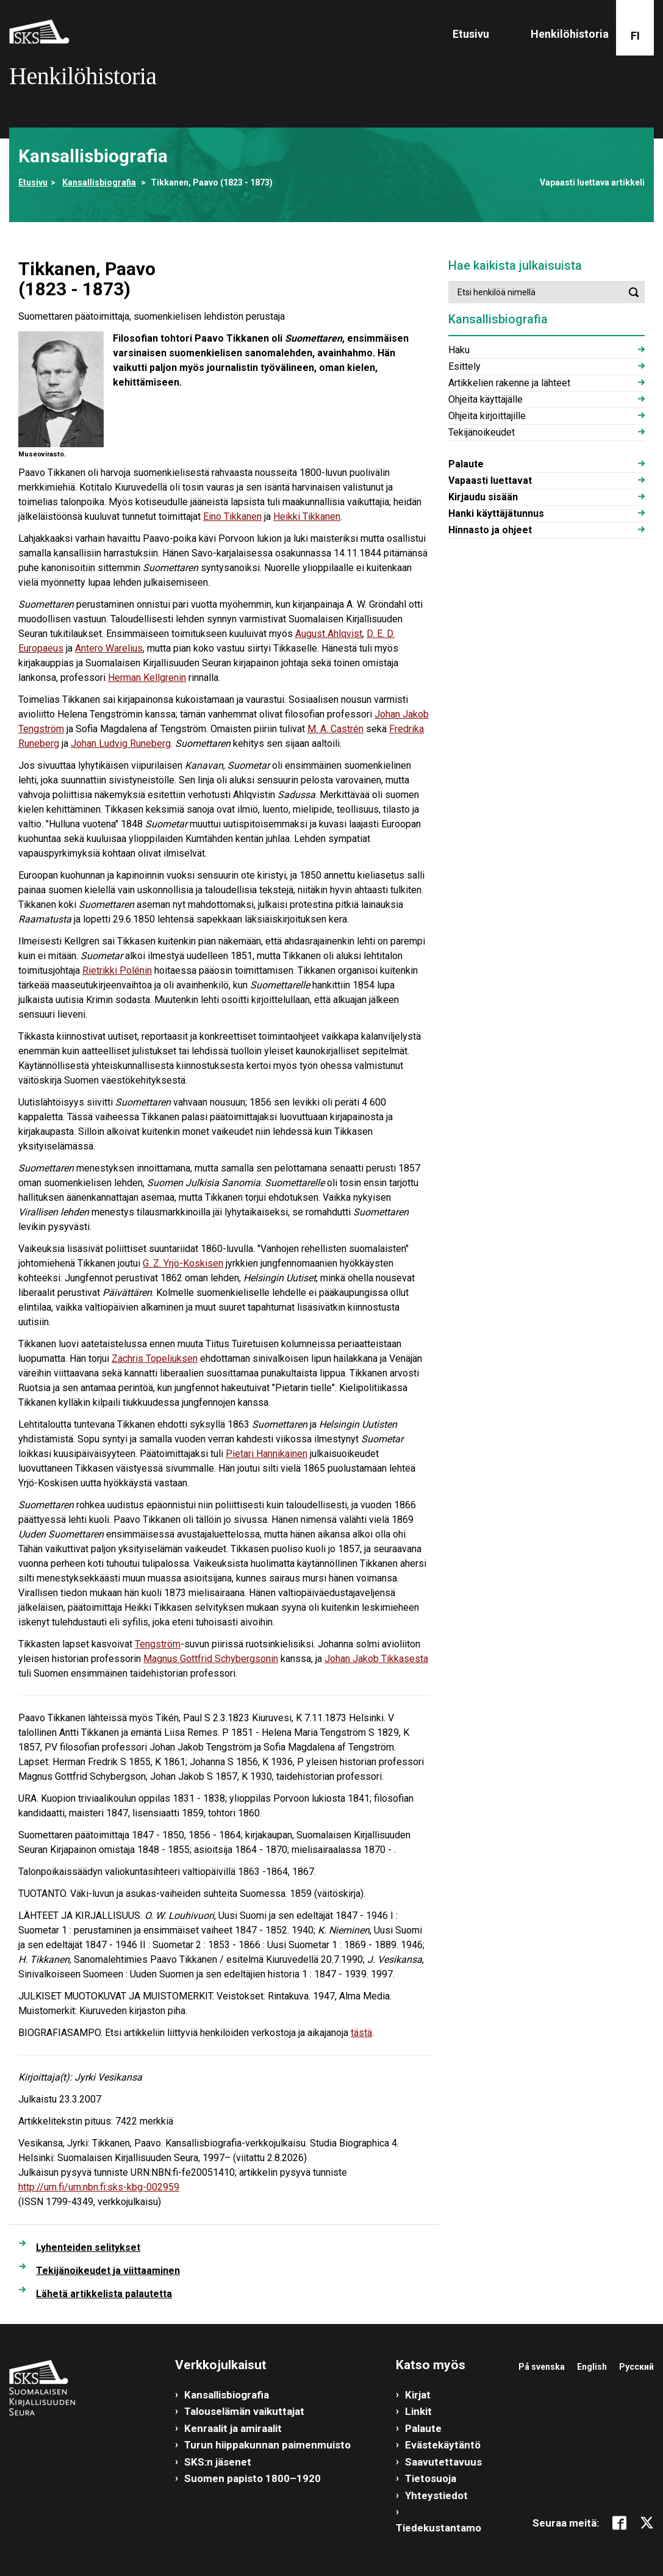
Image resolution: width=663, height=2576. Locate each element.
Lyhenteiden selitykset (88, 2247)
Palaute (466, 464)
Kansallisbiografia (99, 182)
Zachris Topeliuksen (155, 1358)
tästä (361, 2032)
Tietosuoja (430, 2478)
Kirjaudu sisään (483, 497)
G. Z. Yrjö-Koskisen (183, 1263)
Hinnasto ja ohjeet (490, 530)
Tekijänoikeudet (481, 432)
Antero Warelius (109, 648)
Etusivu (471, 33)
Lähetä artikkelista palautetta (104, 2294)
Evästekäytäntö (443, 2445)
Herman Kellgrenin (147, 677)
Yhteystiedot (436, 2495)
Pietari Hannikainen (266, 1453)
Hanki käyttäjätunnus (496, 513)
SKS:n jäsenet (217, 2462)
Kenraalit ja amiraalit (233, 2428)
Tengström (158, 1644)
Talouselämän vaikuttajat (244, 2411)
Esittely (464, 366)
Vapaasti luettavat (490, 480)
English (592, 2367)
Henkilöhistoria (570, 33)
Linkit (418, 2411)
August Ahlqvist (328, 633)
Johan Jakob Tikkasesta (376, 1658)
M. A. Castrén (335, 729)
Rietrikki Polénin (117, 970)
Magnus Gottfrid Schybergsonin (210, 1658)
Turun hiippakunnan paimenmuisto (267, 2445)
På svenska (541, 2367)
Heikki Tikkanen (306, 516)
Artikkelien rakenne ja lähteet (509, 383)
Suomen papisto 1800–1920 (252, 2478)
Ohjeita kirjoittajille (487, 416)
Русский (636, 2367)
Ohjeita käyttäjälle (485, 399)
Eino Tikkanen (232, 516)
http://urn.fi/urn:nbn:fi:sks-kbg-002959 (98, 2187)
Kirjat (418, 2395)
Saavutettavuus (443, 2462)
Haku (459, 350)
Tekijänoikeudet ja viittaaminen (108, 2270)
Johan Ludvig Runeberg (121, 743)
